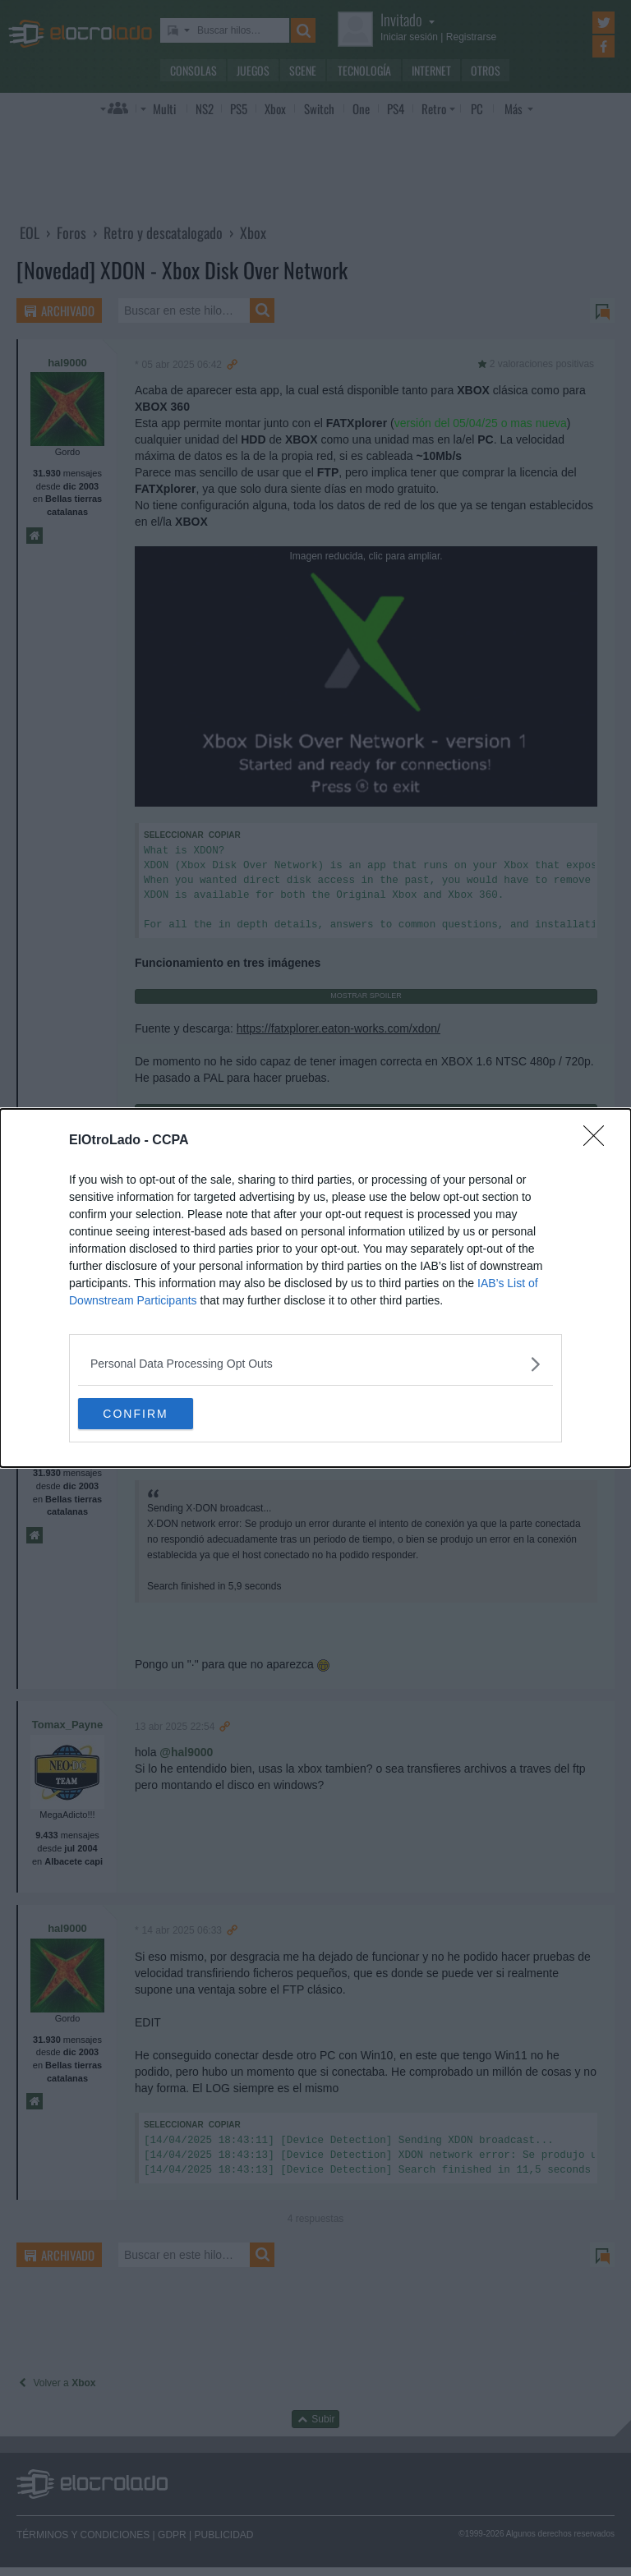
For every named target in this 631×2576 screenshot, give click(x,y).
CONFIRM (155, 1412)
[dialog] (315, 1288)
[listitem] (315, 1363)
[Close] (599, 1140)
